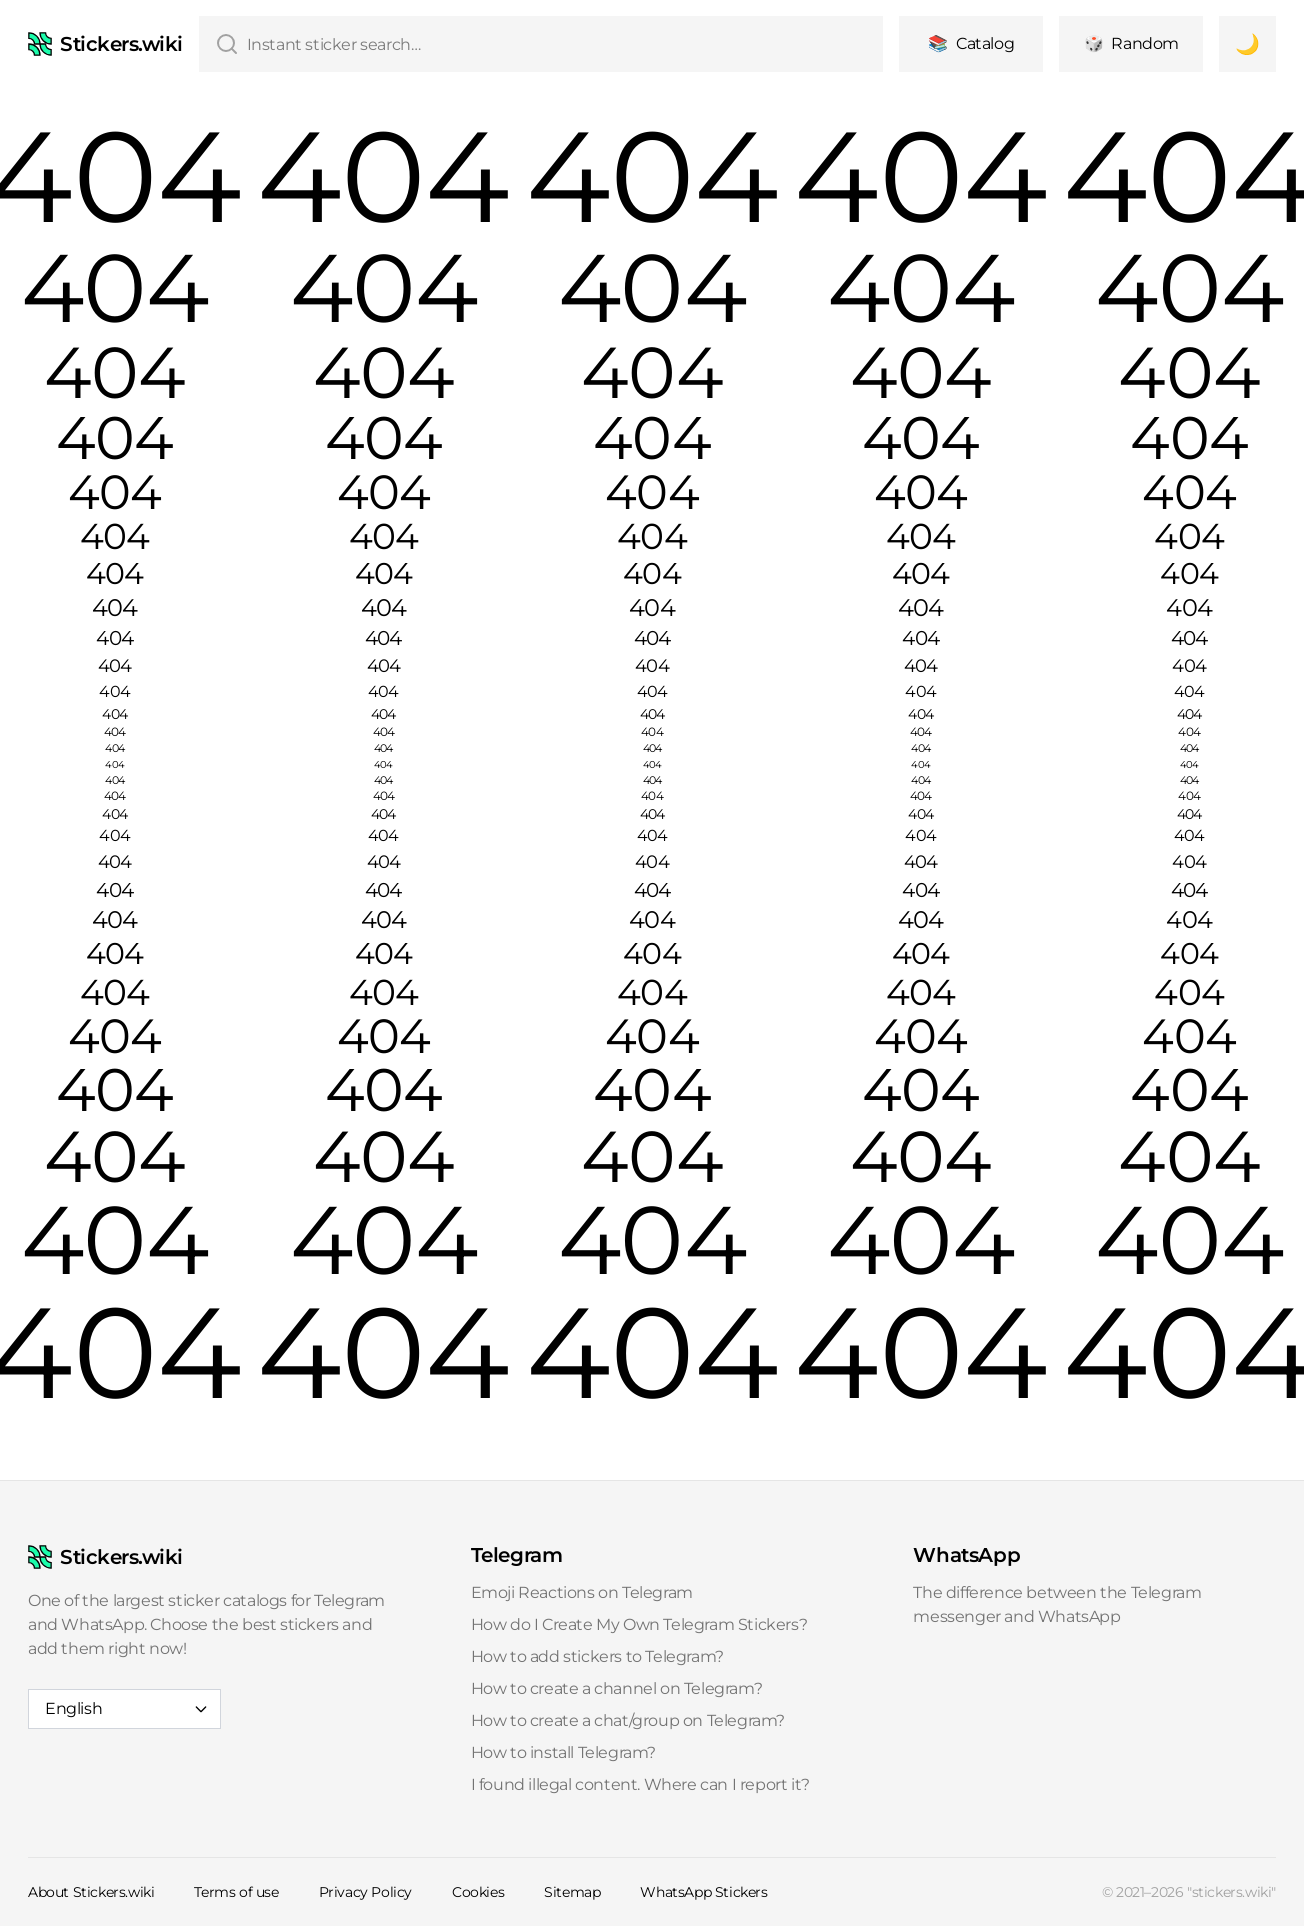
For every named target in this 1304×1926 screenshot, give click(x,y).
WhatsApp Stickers (703, 1892)
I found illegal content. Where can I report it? (640, 1784)
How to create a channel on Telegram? (617, 1688)
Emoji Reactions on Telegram (582, 1592)
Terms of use (236, 1892)
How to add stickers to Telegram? (597, 1656)
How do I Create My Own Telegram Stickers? (639, 1624)
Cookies (478, 1892)
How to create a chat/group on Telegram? (628, 1720)
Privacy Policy (365, 1892)
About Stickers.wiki (91, 1892)
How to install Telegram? (563, 1752)
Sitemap (572, 1892)
